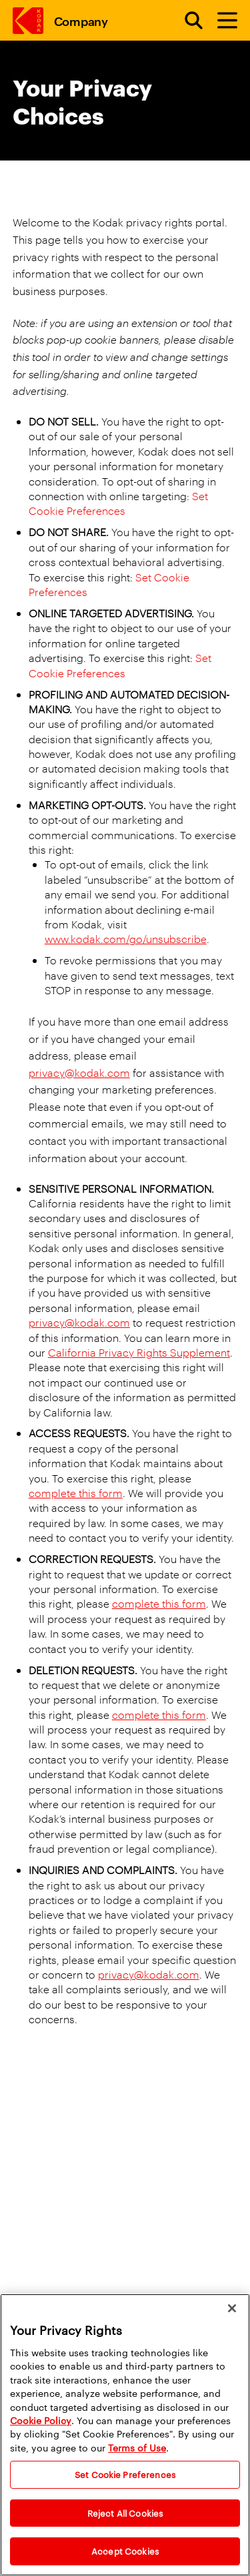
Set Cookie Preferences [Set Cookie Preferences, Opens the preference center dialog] (125, 2474)
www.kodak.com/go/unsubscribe (126, 939)
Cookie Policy (40, 2420)
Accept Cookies (125, 2551)
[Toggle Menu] (221, 21)
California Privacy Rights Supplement (139, 1352)
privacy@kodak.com (79, 1073)
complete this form (76, 1493)
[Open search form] (186, 21)
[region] (125, 2435)
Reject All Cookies (125, 2513)
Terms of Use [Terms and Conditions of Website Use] (137, 2447)
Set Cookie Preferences (118, 503)
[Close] (232, 2308)
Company (81, 20)
